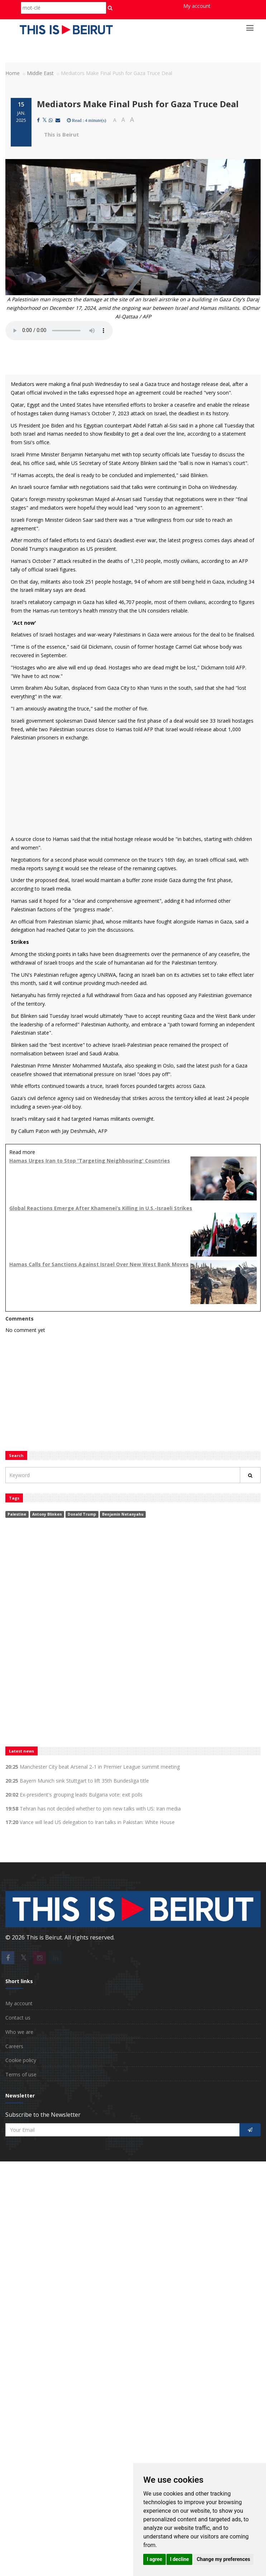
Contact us (17, 2017)
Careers (14, 2046)
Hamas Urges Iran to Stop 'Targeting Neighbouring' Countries (89, 1160)
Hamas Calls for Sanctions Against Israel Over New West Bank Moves (99, 1264)
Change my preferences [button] (223, 2559)
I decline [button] (179, 2559)
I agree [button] (154, 2559)
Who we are (19, 2031)
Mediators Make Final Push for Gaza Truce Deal (138, 104)
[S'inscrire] (250, 2129)
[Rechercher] (250, 1475)
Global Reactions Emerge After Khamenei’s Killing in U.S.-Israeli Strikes (100, 1208)
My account (197, 6)
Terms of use (21, 2074)
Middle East (40, 73)
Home (12, 73)
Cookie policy (20, 2060)
